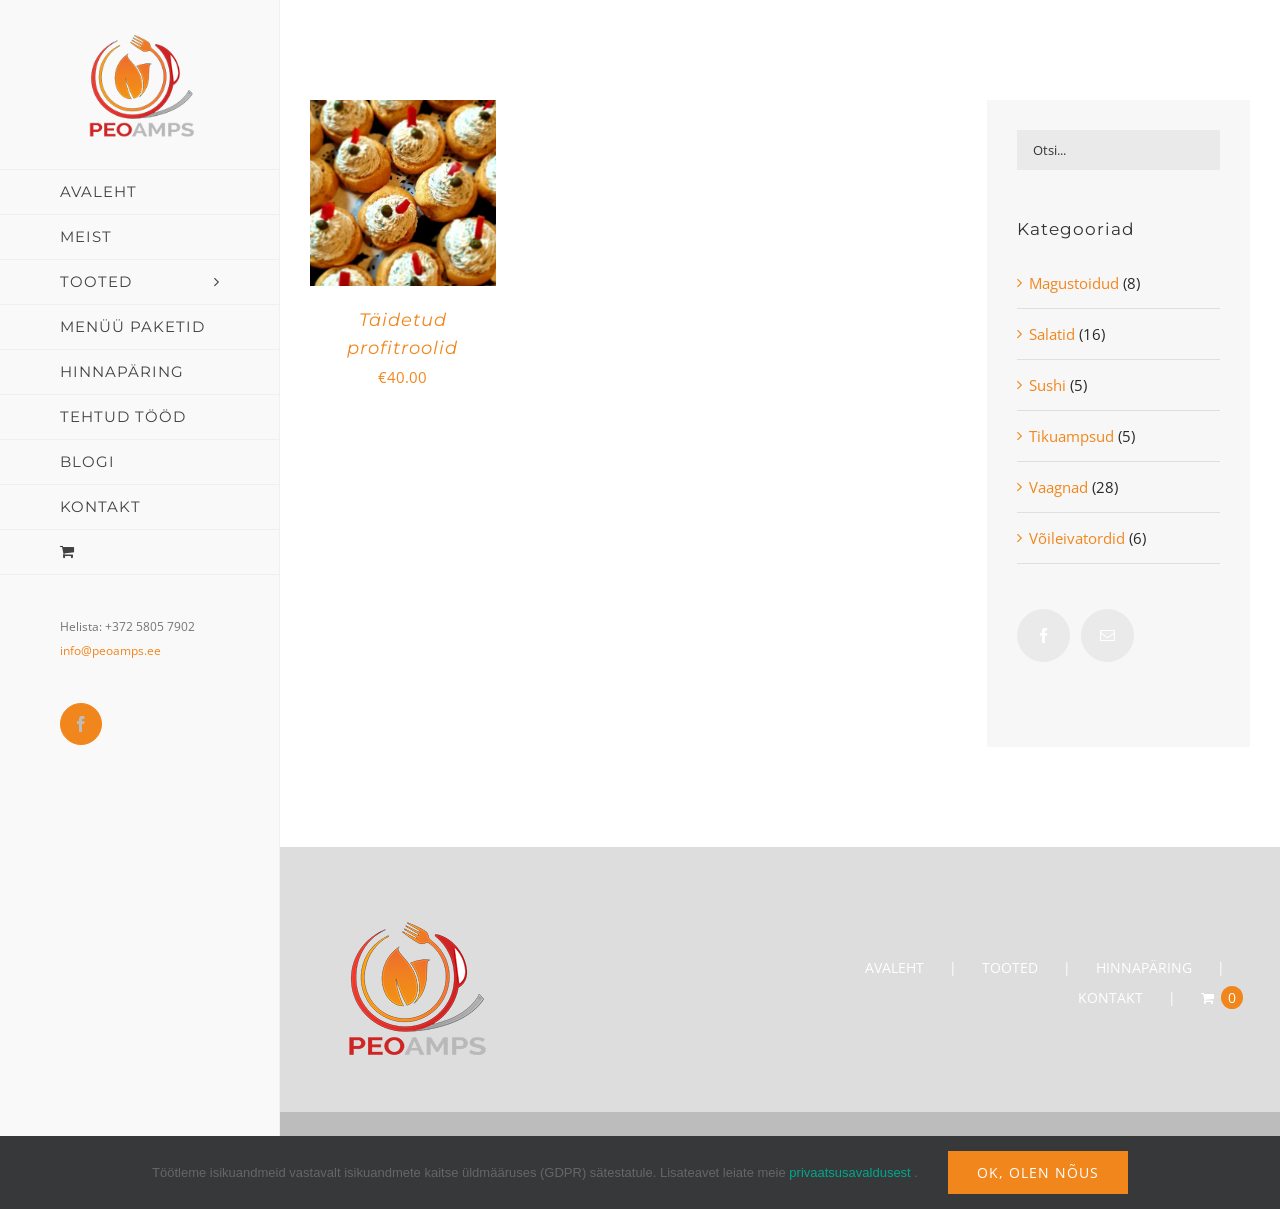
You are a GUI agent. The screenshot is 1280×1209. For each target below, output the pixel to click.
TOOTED (1010, 967)
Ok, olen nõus (1038, 1172)
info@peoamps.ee (110, 650)
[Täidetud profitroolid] (403, 115)
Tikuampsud (1071, 436)
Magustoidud (1074, 283)
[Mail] (1107, 635)
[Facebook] (1043, 635)
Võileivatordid (1077, 538)
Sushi (1047, 385)
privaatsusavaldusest (849, 1172)
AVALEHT (894, 967)
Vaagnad (1058, 487)
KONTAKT (1110, 997)
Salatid (1052, 334)
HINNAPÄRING (1144, 967)
